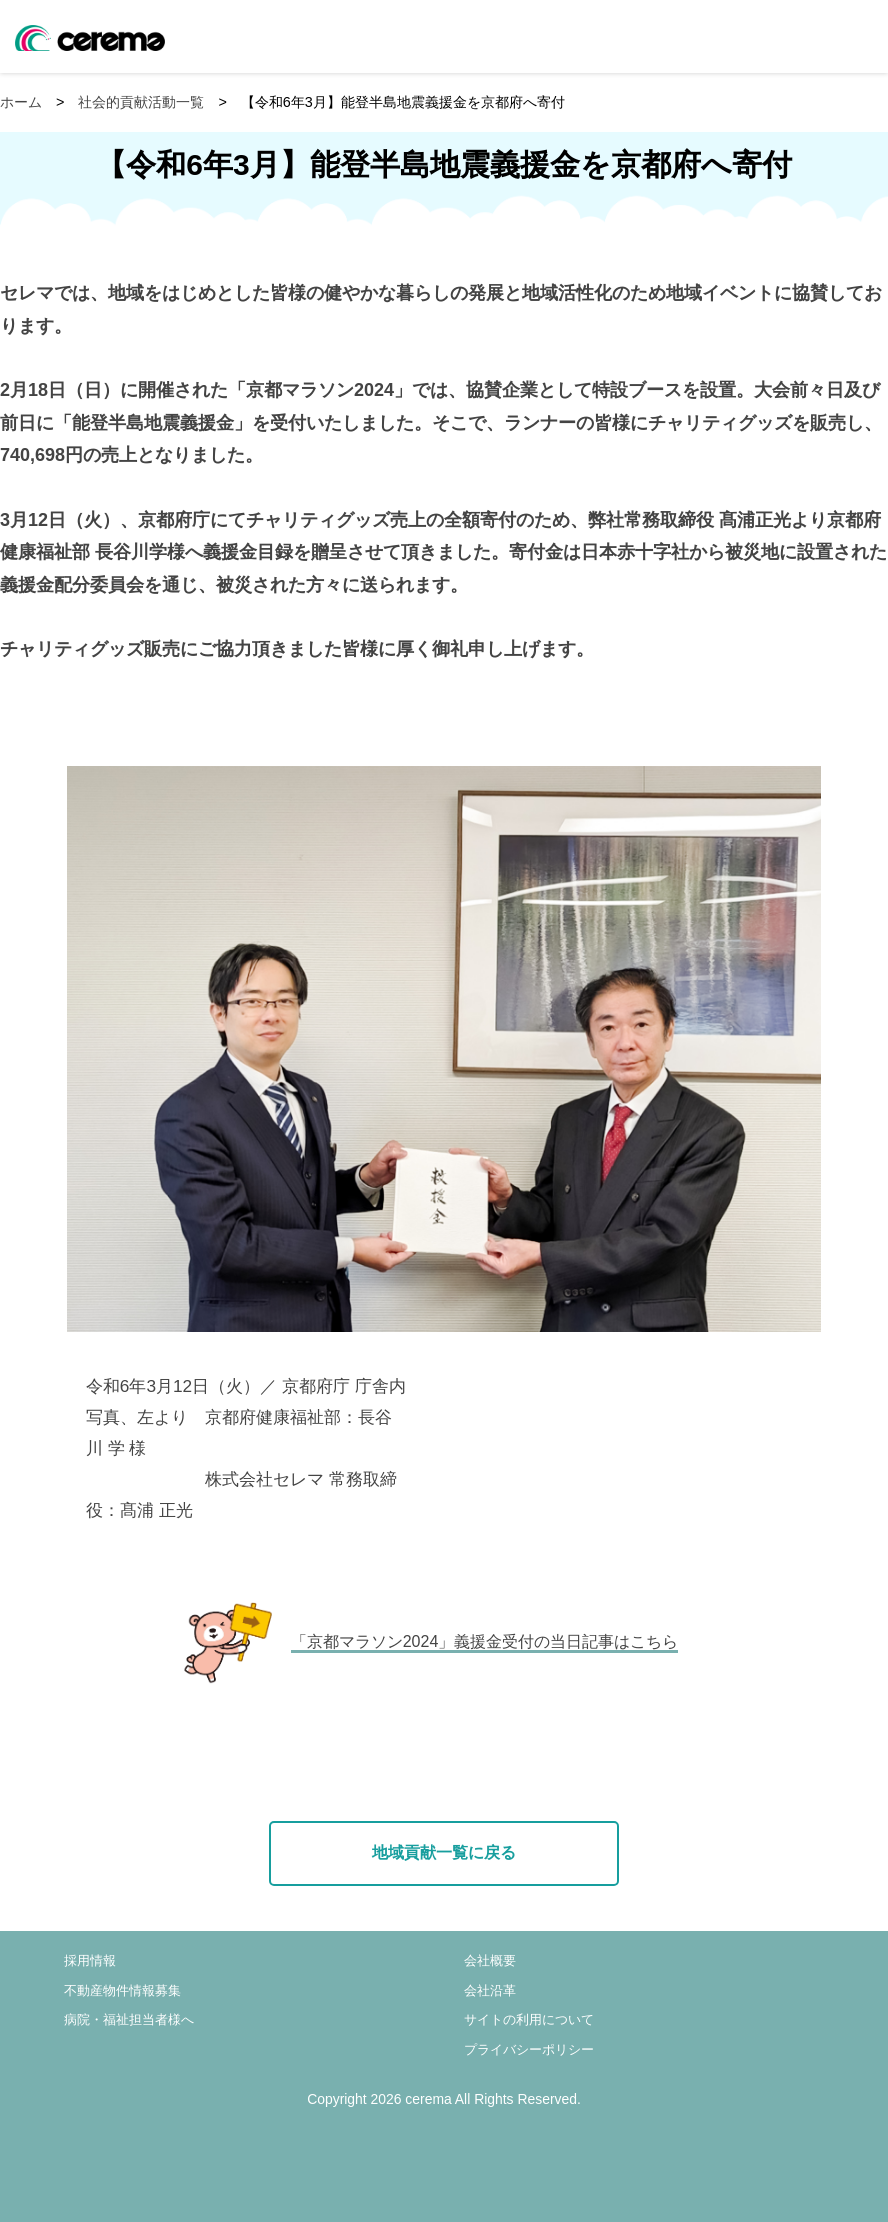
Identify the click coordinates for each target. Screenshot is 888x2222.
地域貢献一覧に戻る (444, 1852)
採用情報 (90, 1960)
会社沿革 (490, 1990)
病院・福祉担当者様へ (129, 2019)
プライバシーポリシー (529, 2049)
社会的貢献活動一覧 (141, 102)
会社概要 (490, 1960)
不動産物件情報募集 (122, 1990)
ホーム (21, 102)
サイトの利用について (529, 2019)
